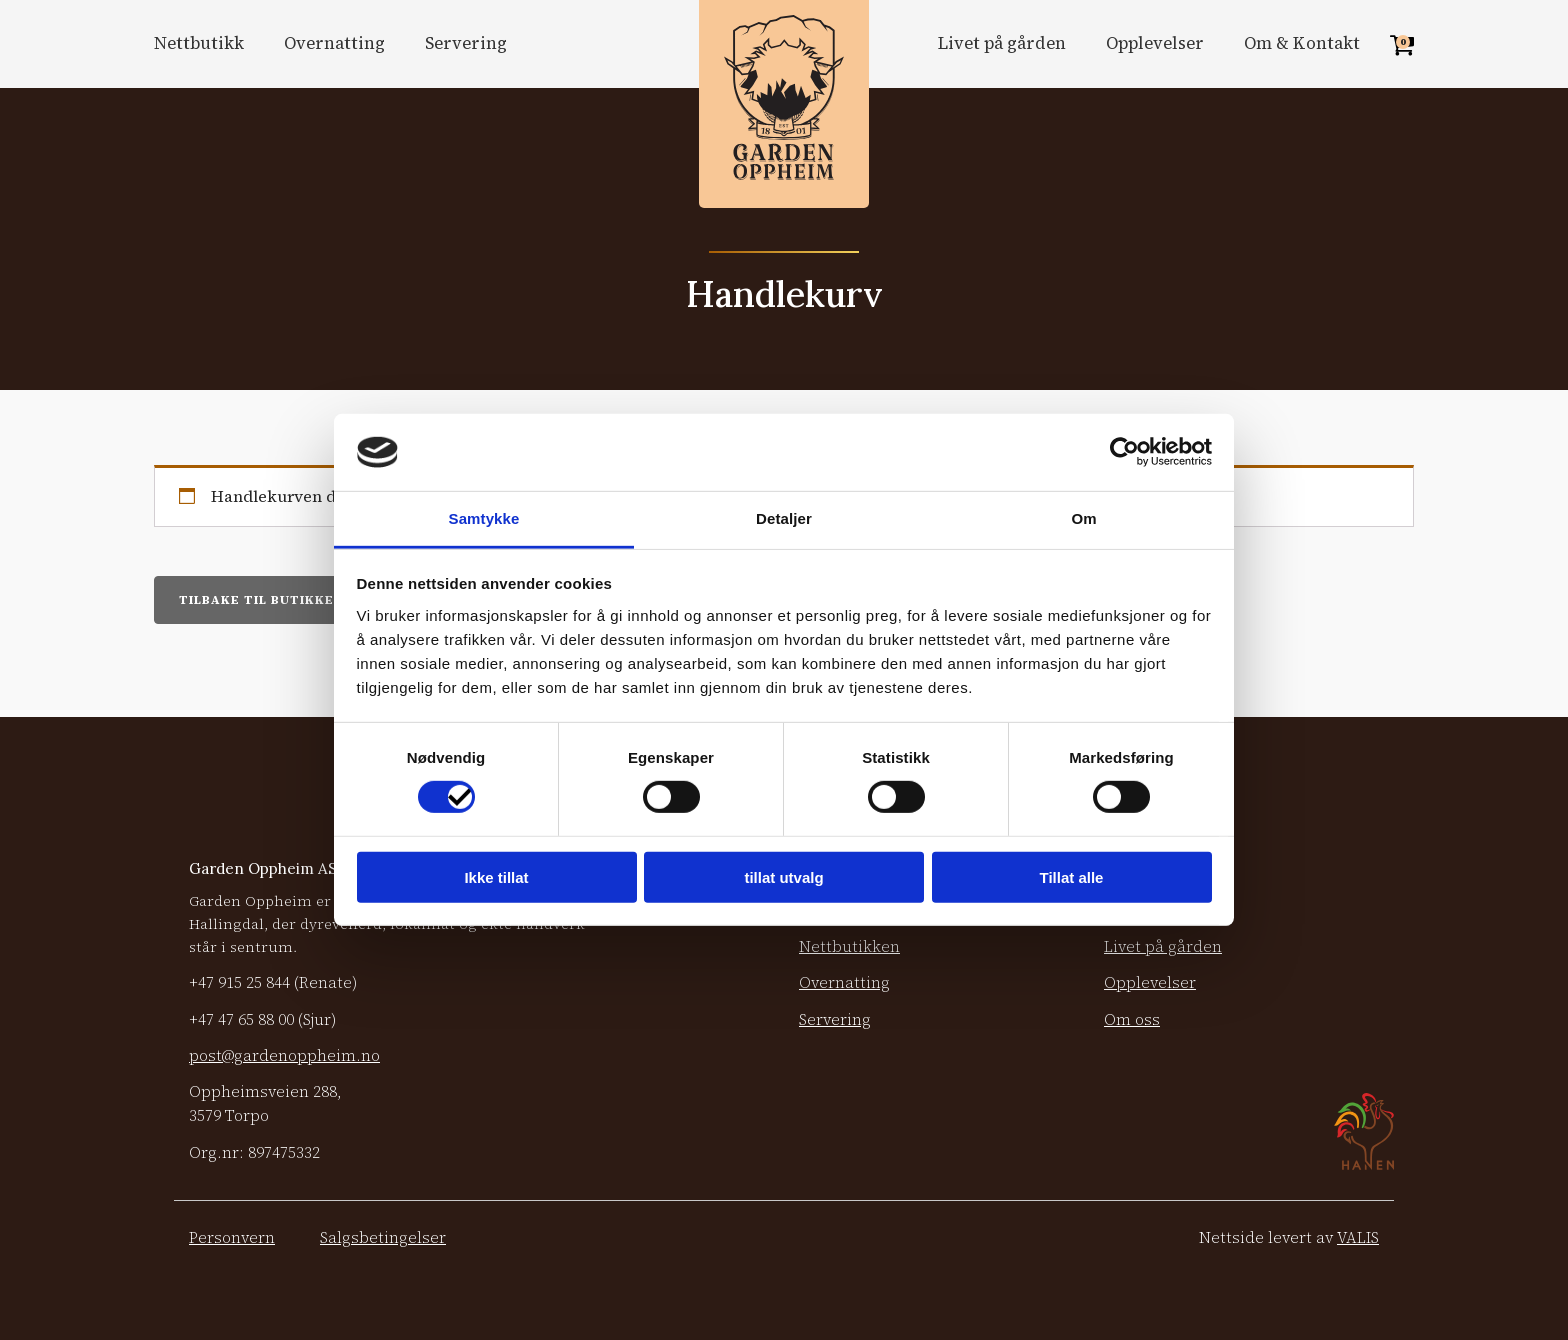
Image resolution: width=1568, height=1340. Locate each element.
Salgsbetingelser (383, 1237)
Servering (466, 43)
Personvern (232, 1237)
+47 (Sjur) (262, 1020)
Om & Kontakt (1302, 43)
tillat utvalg (783, 876)
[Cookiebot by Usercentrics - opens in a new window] (1124, 452)
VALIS (1358, 1237)
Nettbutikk (199, 43)
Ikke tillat (496, 876)
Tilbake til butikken (261, 600)
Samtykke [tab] (484, 518)
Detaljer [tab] (784, 518)
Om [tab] (1083, 518)
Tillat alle (1072, 876)
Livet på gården (1002, 43)
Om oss (1132, 1019)
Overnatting (334, 43)
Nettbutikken (849, 946)
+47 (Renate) (273, 983)
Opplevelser (1155, 43)
